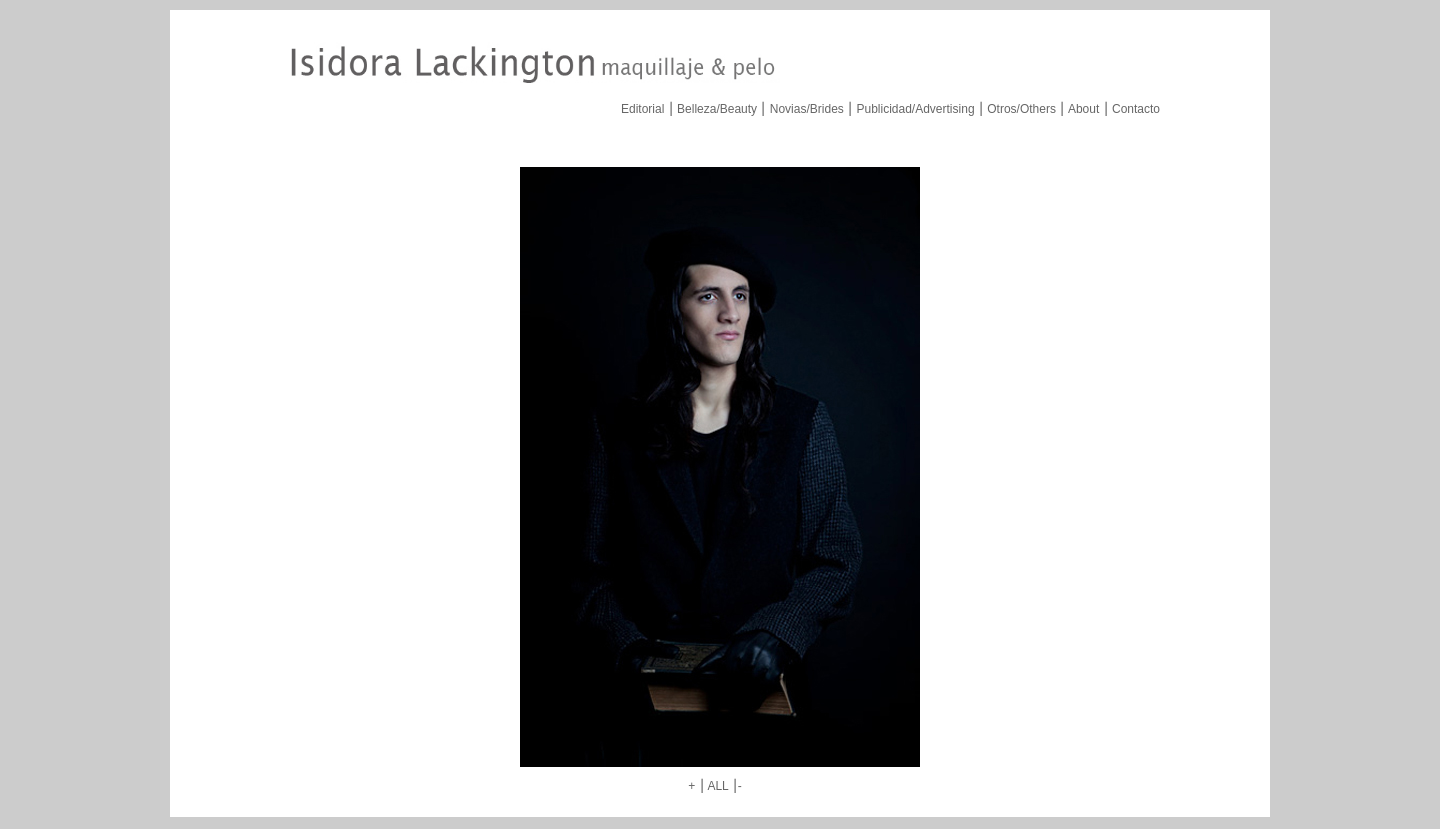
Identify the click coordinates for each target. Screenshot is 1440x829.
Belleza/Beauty (717, 109)
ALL (717, 786)
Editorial (642, 109)
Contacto (1136, 109)
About (1083, 109)
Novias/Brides (807, 109)
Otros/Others (1021, 109)
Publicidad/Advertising (915, 109)
